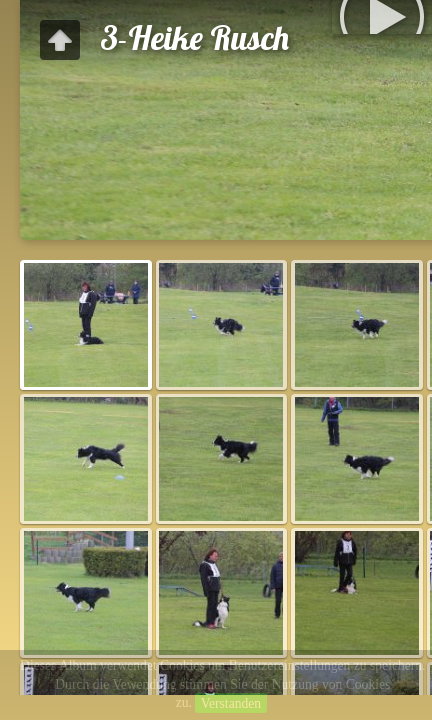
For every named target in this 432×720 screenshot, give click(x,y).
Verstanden (231, 702)
